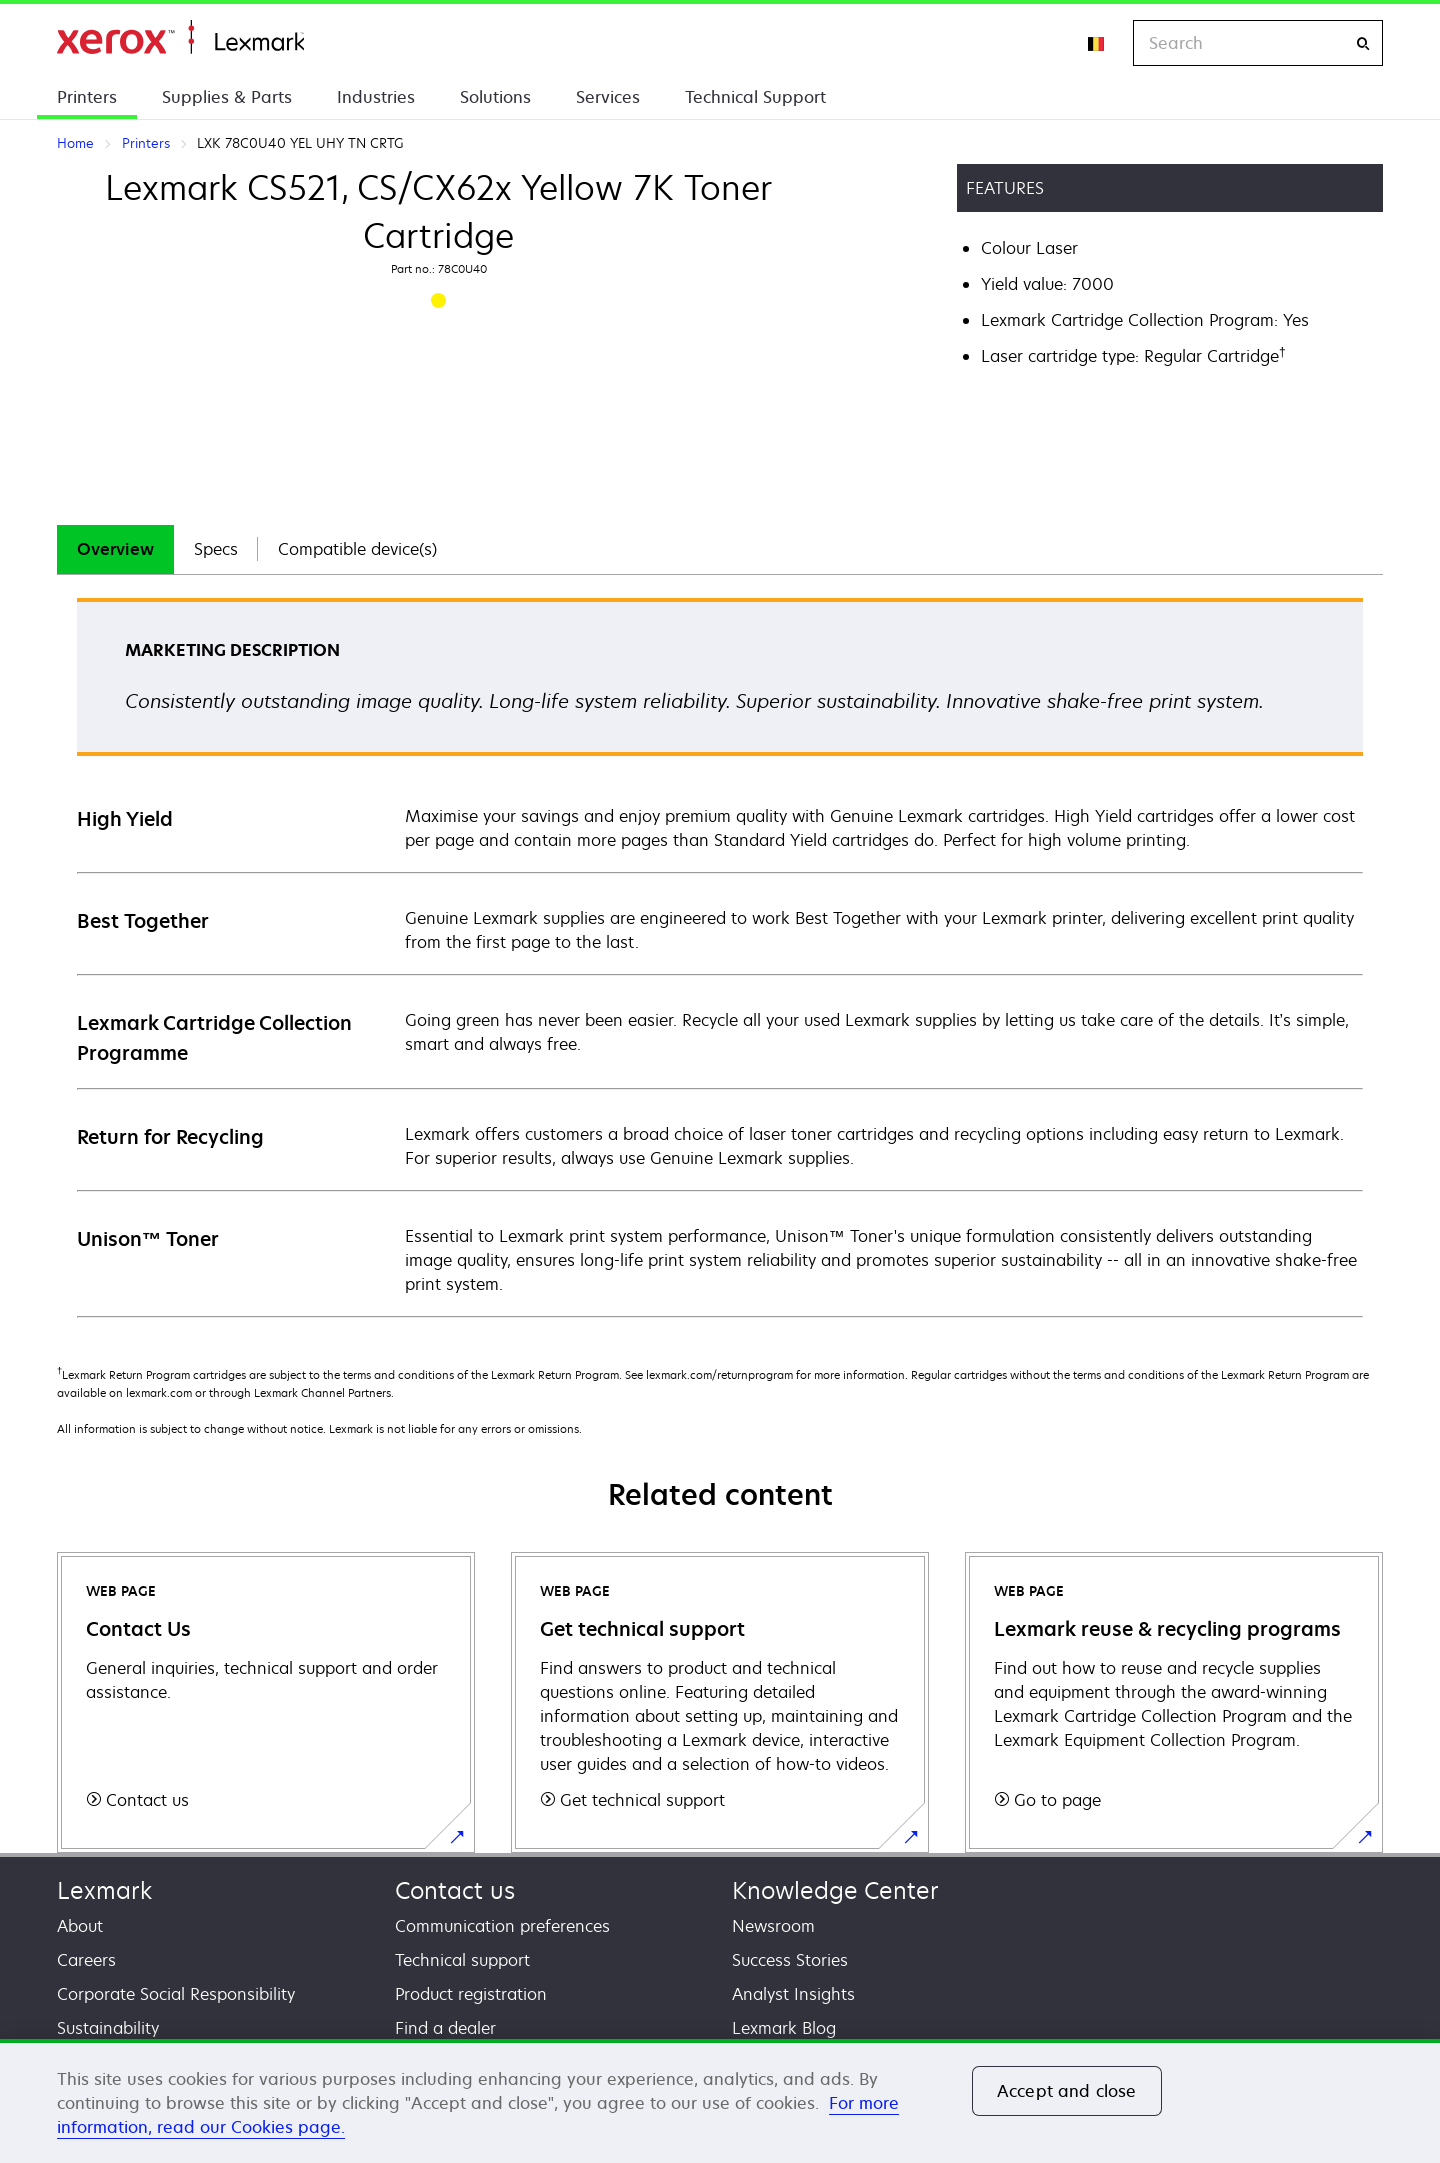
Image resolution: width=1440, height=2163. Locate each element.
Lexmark (104, 1890)
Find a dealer (445, 2028)
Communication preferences (502, 1926)
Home (180, 37)
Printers (87, 97)
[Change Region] (1097, 43)
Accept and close (1067, 2091)
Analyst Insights (793, 1994)
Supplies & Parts (227, 97)
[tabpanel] (720, 956)
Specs (216, 549)
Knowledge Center (835, 1890)
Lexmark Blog (784, 2028)
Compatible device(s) (357, 549)
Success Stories (790, 1960)
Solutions (495, 97)
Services (608, 97)
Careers (86, 1960)
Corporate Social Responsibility (176, 1994)
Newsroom (773, 1926)
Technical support (462, 1960)
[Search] (1363, 43)
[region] (720, 2101)
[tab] (115, 549)
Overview (115, 549)
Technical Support (755, 97)
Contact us (455, 1890)
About (80, 1926)
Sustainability (108, 2028)
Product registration (471, 1994)
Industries (376, 97)
